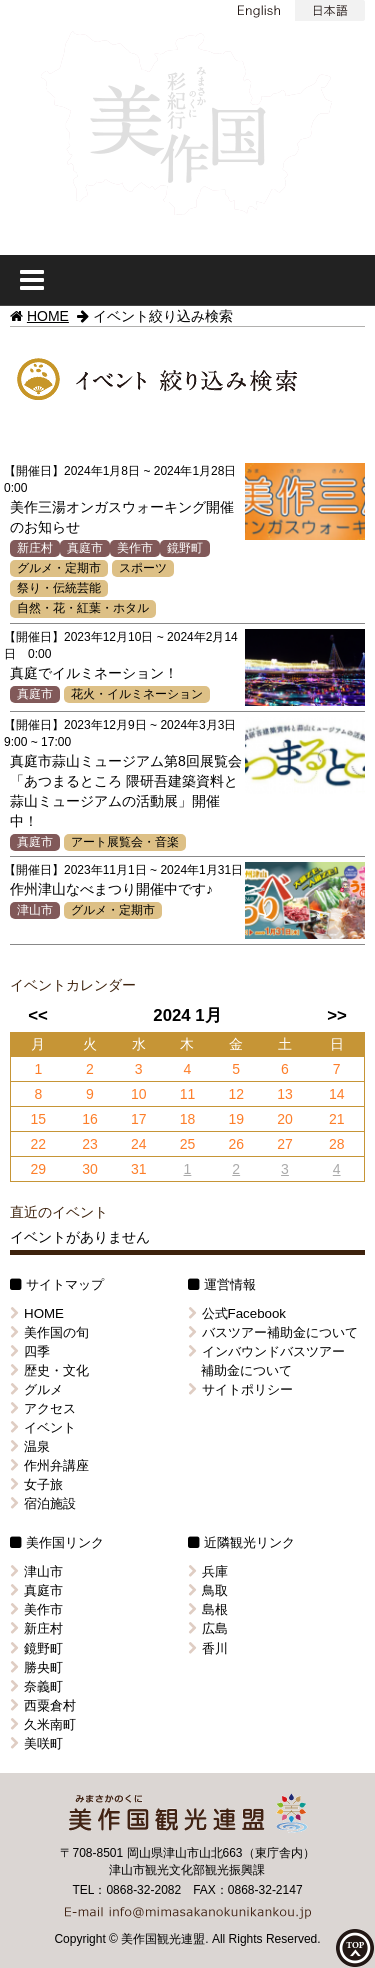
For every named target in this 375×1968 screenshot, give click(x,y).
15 (38, 1119)
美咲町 (36, 1743)
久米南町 (43, 1724)
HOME (48, 316)
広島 (208, 1628)
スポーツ (143, 568)
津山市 (35, 910)
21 (337, 1119)
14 (337, 1094)
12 (236, 1094)
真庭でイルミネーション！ (94, 673)
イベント (43, 1427)
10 (139, 1094)
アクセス (43, 1408)
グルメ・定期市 (59, 568)
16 (90, 1119)
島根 (208, 1609)
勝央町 (36, 1667)
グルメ (36, 1389)
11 (188, 1094)
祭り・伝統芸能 (59, 588)
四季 (30, 1351)
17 (139, 1119)
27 (285, 1144)
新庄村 (35, 548)
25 (188, 1144)
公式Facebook (237, 1313)
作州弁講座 (49, 1465)
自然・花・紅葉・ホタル (83, 608)
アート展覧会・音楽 (125, 842)
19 (236, 1119)
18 (188, 1119)
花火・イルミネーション (137, 694)
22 (38, 1144)
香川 (208, 1648)
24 (139, 1144)
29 (38, 1169)
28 (337, 1144)
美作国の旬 (49, 1332)
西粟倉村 (43, 1705)
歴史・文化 (49, 1370)
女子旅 (36, 1484)
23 (90, 1144)
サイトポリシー (240, 1389)
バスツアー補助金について (273, 1332)
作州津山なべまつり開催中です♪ (111, 889)
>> (337, 1015)
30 (90, 1169)
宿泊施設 (43, 1503)
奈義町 (36, 1686)
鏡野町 (185, 548)
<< (38, 1015)
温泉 (30, 1446)
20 (285, 1119)
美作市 (135, 548)
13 (285, 1094)
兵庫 (208, 1571)
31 (139, 1169)
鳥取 (208, 1590)
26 (236, 1144)
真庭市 (85, 548)
